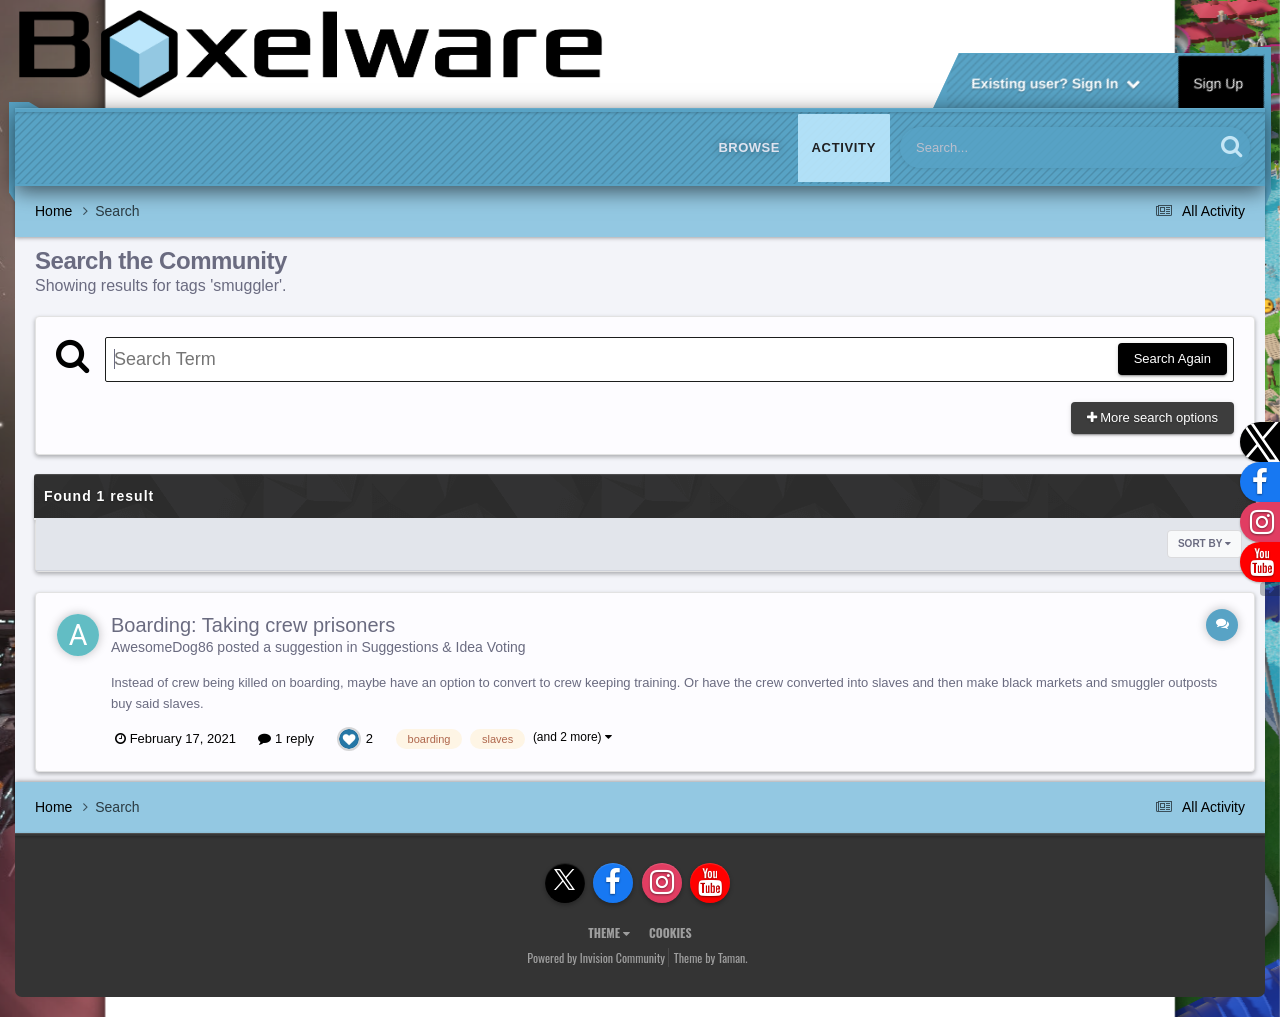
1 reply (286, 738)
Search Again (1172, 358)
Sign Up (1219, 82)
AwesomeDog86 (162, 647)
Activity (844, 147)
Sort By (1204, 543)
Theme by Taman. (711, 957)
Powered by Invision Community (596, 957)
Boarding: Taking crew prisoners (253, 625)
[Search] (1005, 147)
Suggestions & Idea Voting (443, 647)
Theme (609, 932)
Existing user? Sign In (1055, 82)
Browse (749, 147)
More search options (1152, 417)
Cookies (670, 932)
